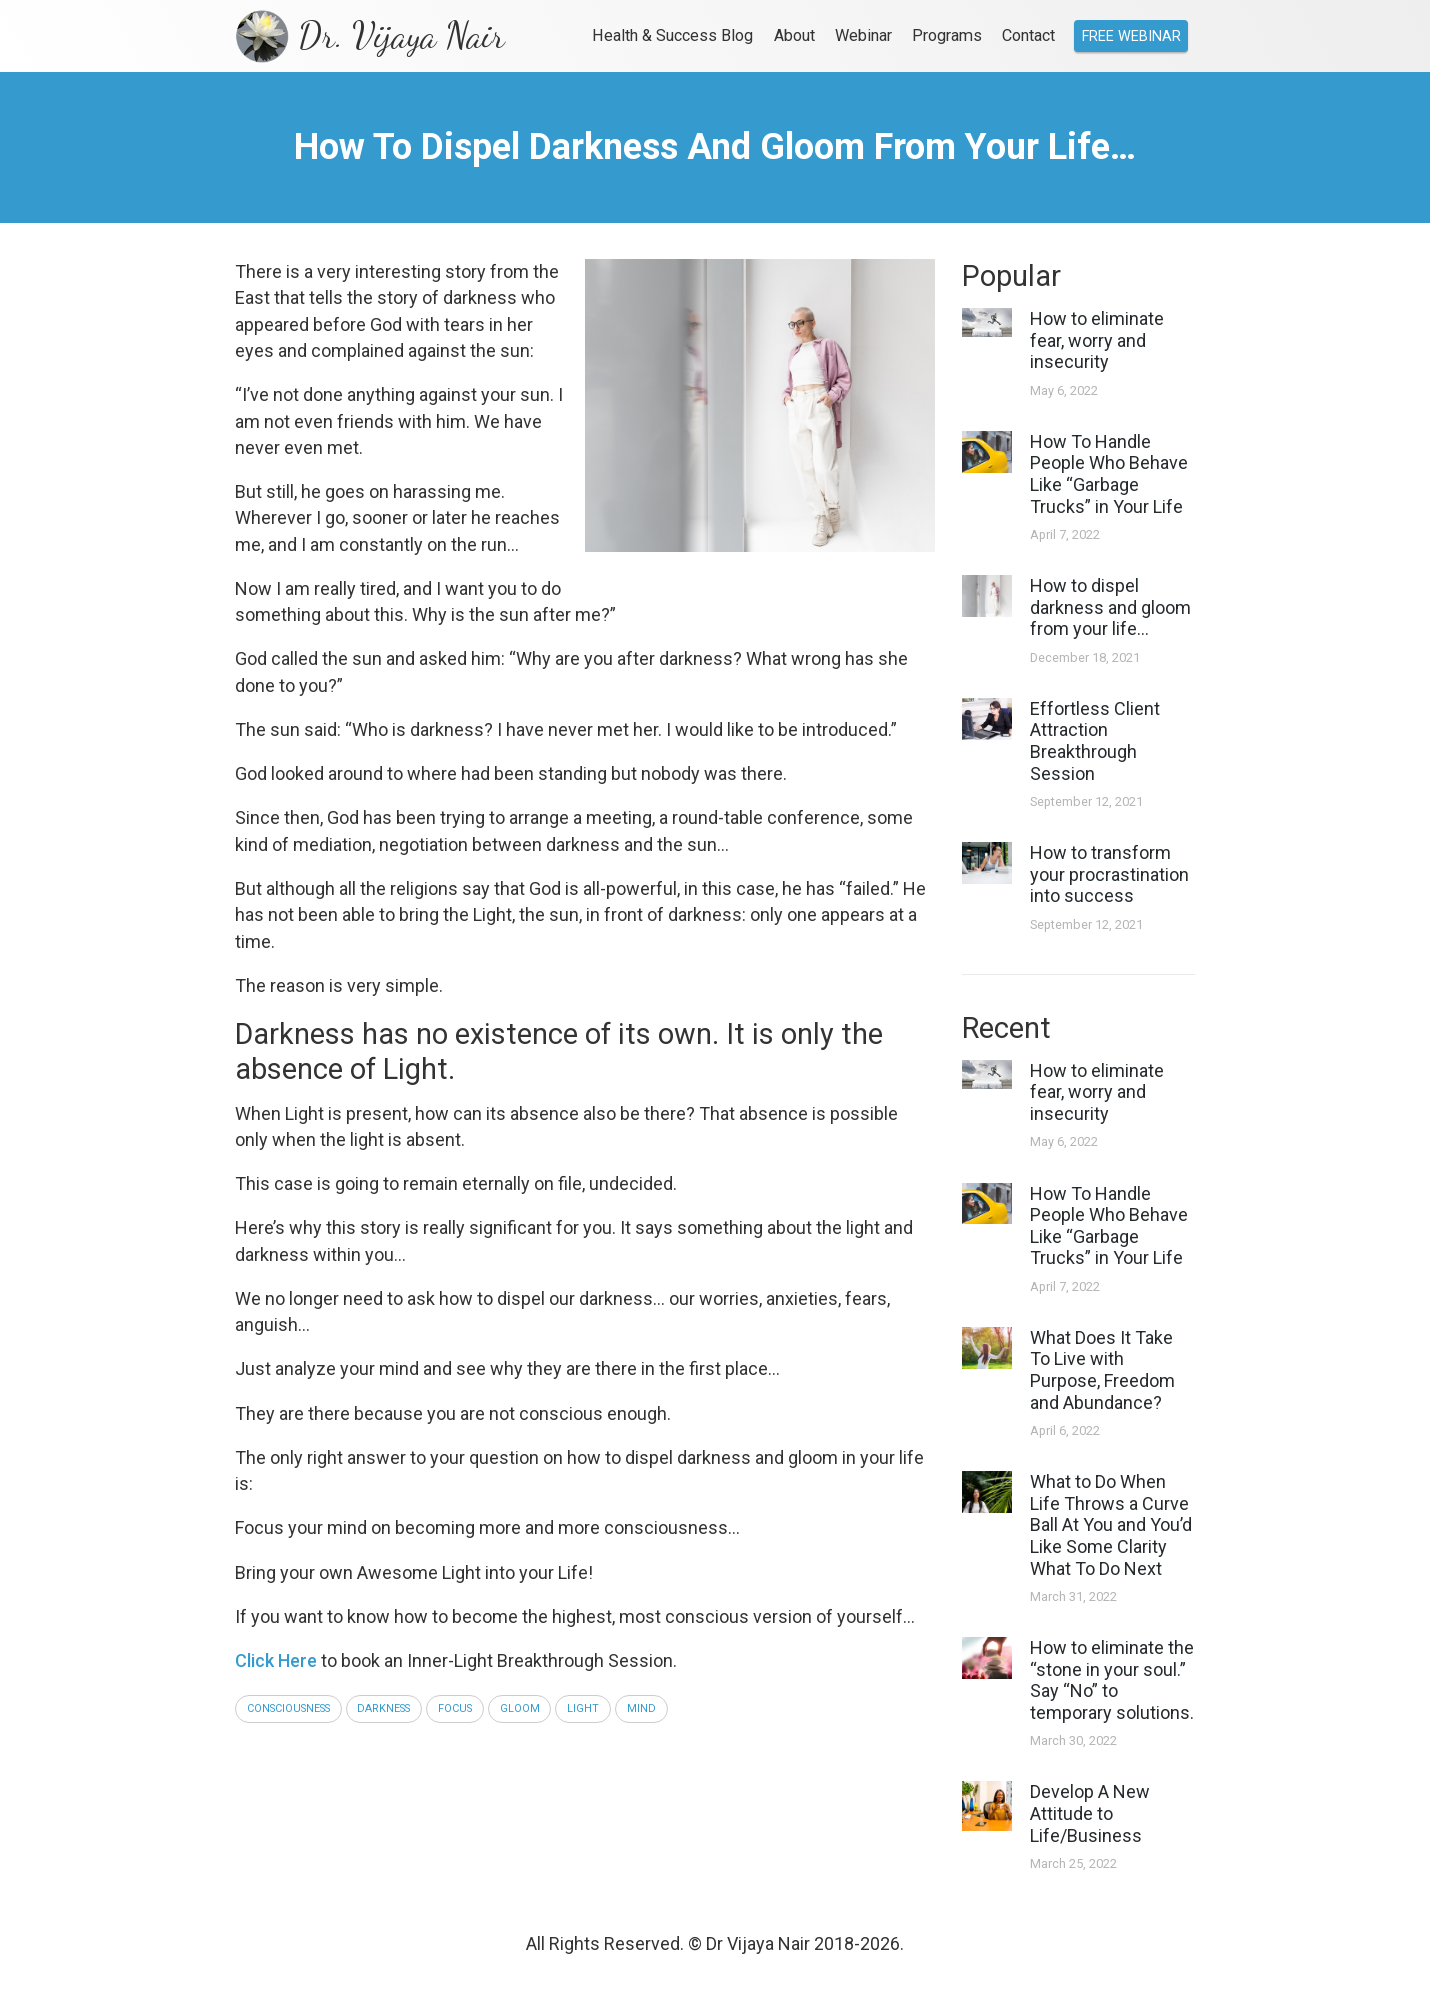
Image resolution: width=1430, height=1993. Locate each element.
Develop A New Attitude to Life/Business (1090, 1813)
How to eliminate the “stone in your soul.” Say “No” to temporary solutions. (1112, 1680)
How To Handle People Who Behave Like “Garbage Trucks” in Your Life (1109, 474)
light (583, 1708)
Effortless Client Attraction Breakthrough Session (1095, 741)
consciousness (288, 1708)
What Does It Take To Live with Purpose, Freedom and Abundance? (1102, 1370)
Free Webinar (1131, 36)
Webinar (863, 35)
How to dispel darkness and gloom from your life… (1110, 607)
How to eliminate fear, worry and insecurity (1097, 340)
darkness (383, 1708)
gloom (520, 1708)
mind (641, 1708)
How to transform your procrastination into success (1109, 874)
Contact (1028, 35)
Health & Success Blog (672, 35)
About (794, 35)
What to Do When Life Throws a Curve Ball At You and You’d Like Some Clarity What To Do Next (1111, 1524)
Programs (947, 35)
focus (455, 1708)
